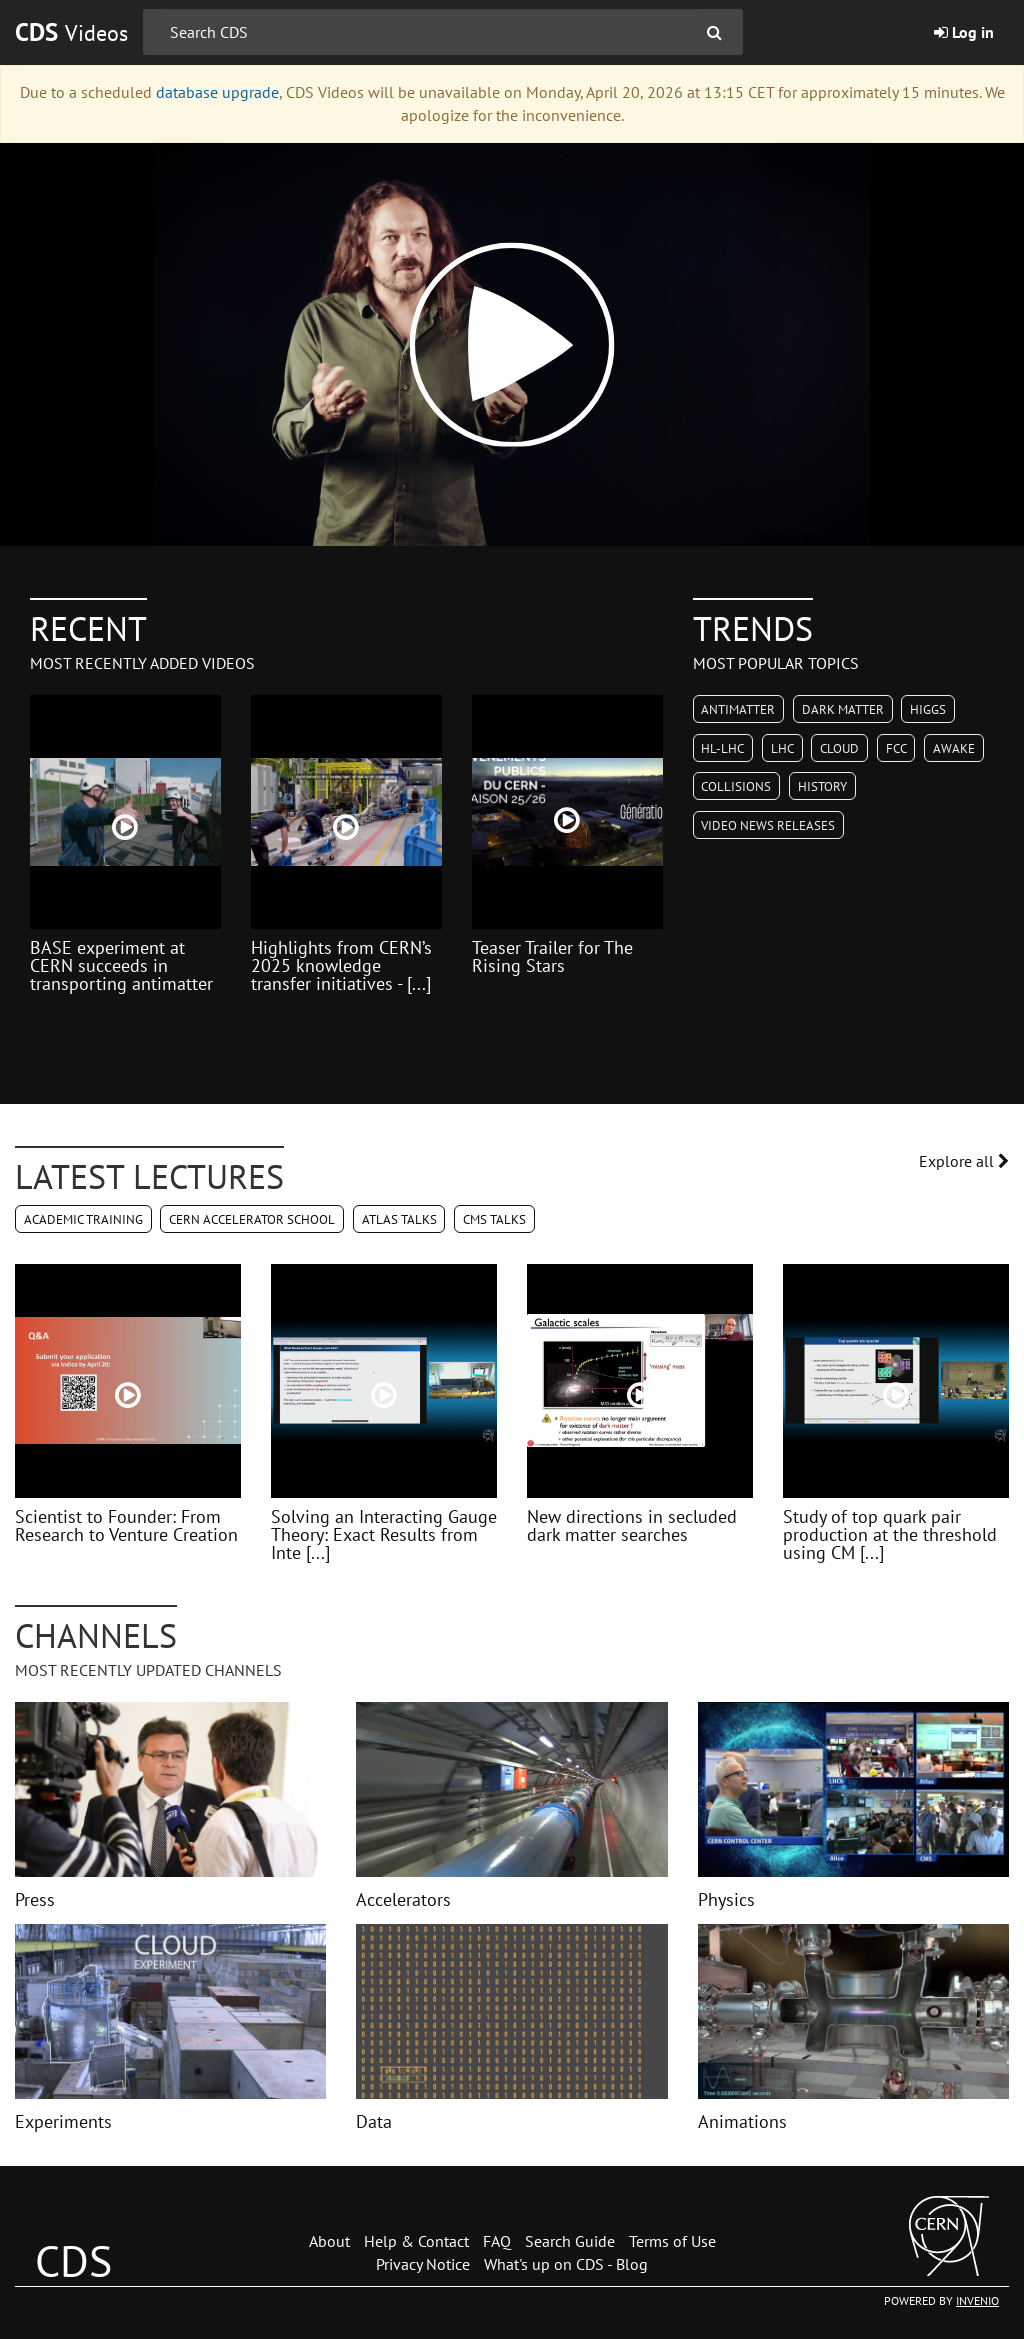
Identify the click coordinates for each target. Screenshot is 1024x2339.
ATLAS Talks (399, 1219)
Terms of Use (672, 2241)
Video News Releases (768, 825)
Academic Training (83, 1219)
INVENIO (977, 2300)
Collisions (736, 786)
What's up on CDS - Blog (566, 2264)
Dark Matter (843, 709)
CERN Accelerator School (252, 1219)
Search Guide (570, 2241)
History (822, 786)
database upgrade (217, 92)
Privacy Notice (423, 2264)
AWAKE (954, 748)
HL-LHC (722, 748)
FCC (896, 748)
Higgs (928, 709)
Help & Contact (416, 2241)
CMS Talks (494, 1219)
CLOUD (839, 748)
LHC (782, 748)
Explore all (964, 1161)
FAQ (497, 2241)
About (329, 2241)
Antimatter (738, 709)
